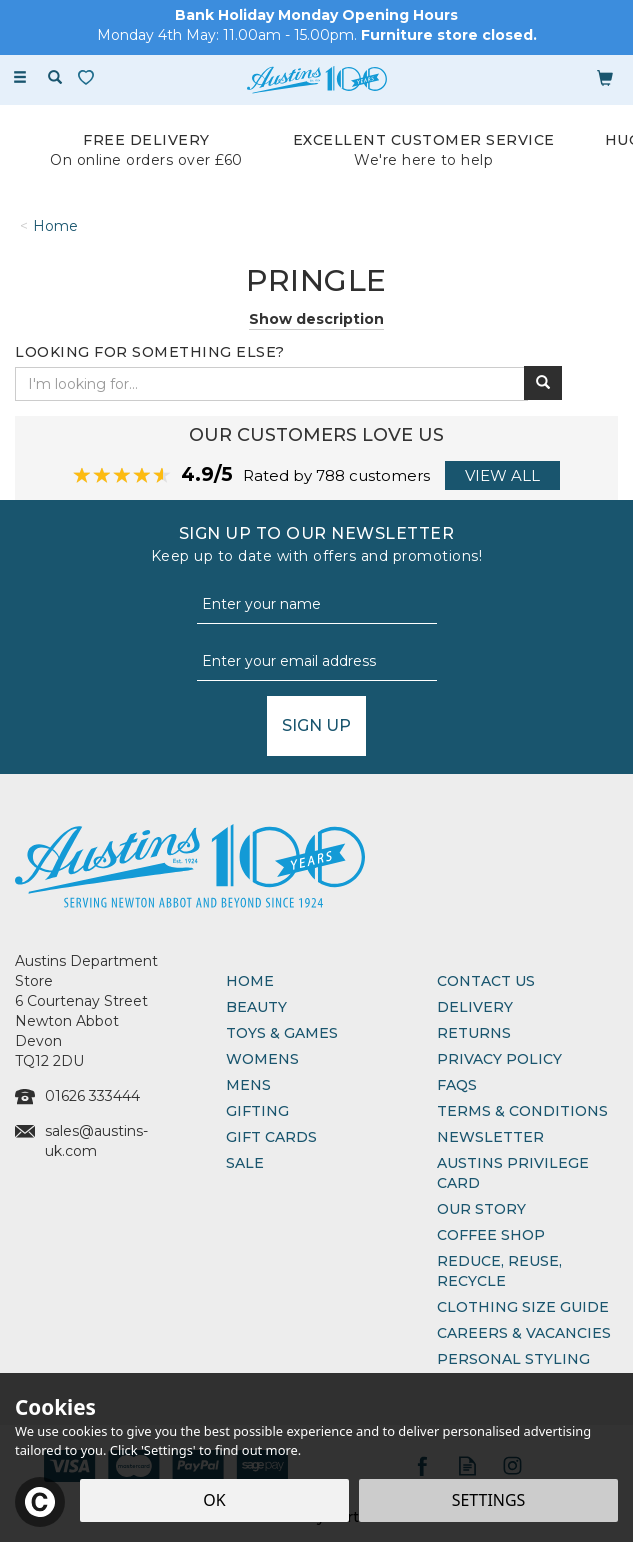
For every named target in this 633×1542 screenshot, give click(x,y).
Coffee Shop (491, 1235)
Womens (262, 1059)
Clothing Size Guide (523, 1307)
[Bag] (605, 77)
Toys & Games (282, 1033)
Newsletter (490, 1137)
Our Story (481, 1209)
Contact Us (486, 981)
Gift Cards (271, 1137)
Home (250, 981)
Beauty (256, 1007)
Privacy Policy (499, 1059)
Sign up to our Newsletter (316, 545)
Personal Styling (513, 1359)
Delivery (475, 1007)
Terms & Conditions (522, 1111)
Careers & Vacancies (524, 1333)
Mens (248, 1085)
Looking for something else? (150, 352)
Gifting (257, 1111)
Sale (245, 1163)
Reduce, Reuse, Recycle (499, 1271)
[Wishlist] (90, 77)
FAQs (457, 1085)
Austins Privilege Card (513, 1173)
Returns (474, 1033)
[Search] (55, 78)
